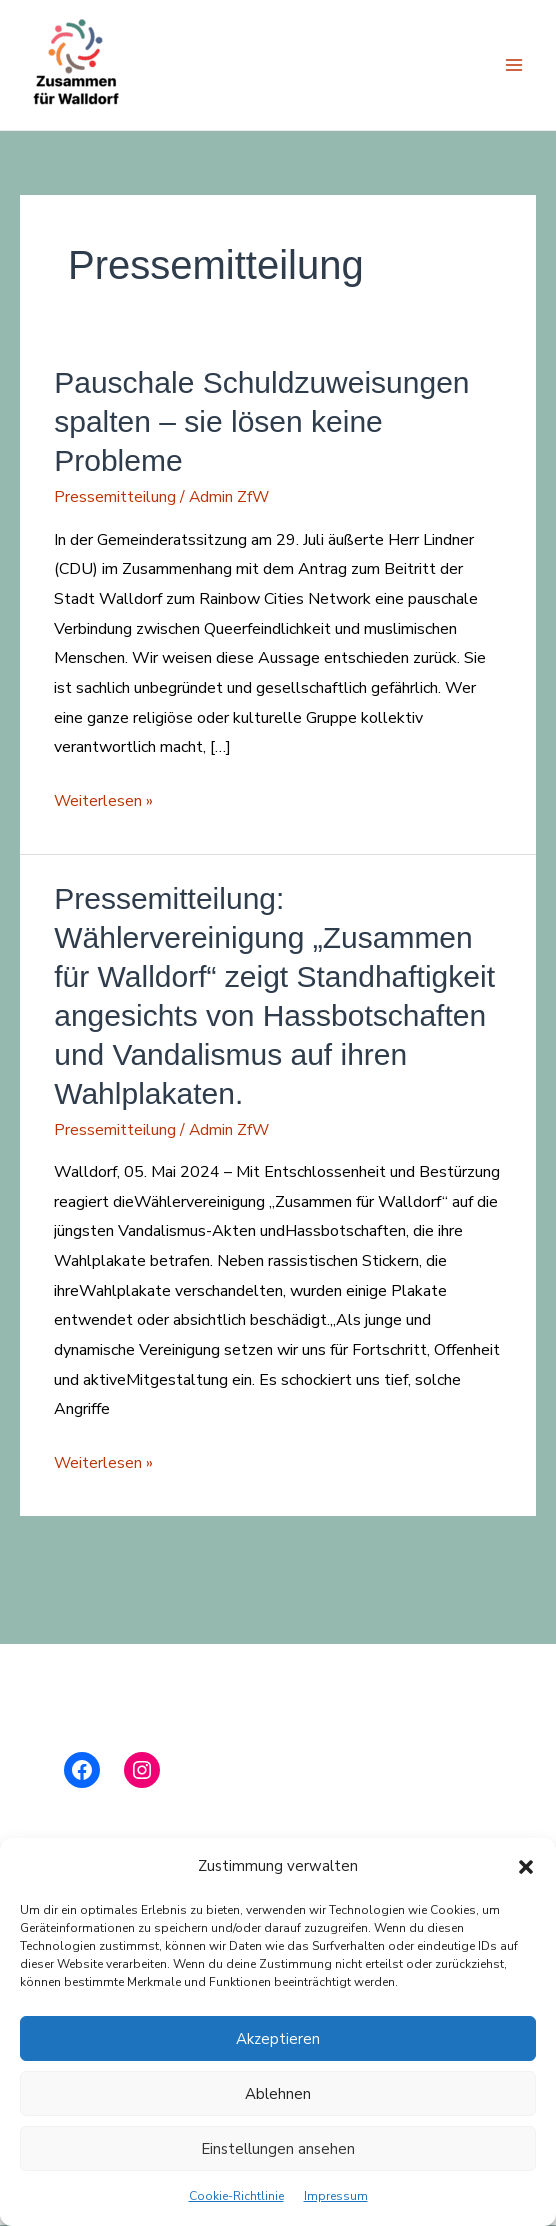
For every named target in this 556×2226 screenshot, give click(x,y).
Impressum (336, 2196)
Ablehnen (278, 2094)
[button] (526, 1867)
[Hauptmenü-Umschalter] (514, 66)
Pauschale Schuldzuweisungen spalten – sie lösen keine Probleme (261, 422)
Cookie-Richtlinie (236, 2196)
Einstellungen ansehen (278, 2149)
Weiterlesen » (104, 803)
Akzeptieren (278, 2039)
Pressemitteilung (115, 498)
